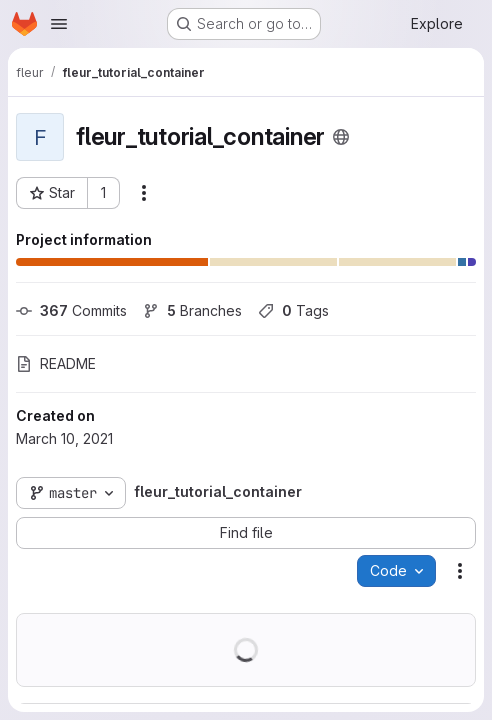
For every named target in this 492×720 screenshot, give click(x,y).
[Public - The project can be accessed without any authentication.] (341, 137)
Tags (293, 310)
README (56, 363)
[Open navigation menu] (59, 24)
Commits (71, 310)
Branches (192, 310)
